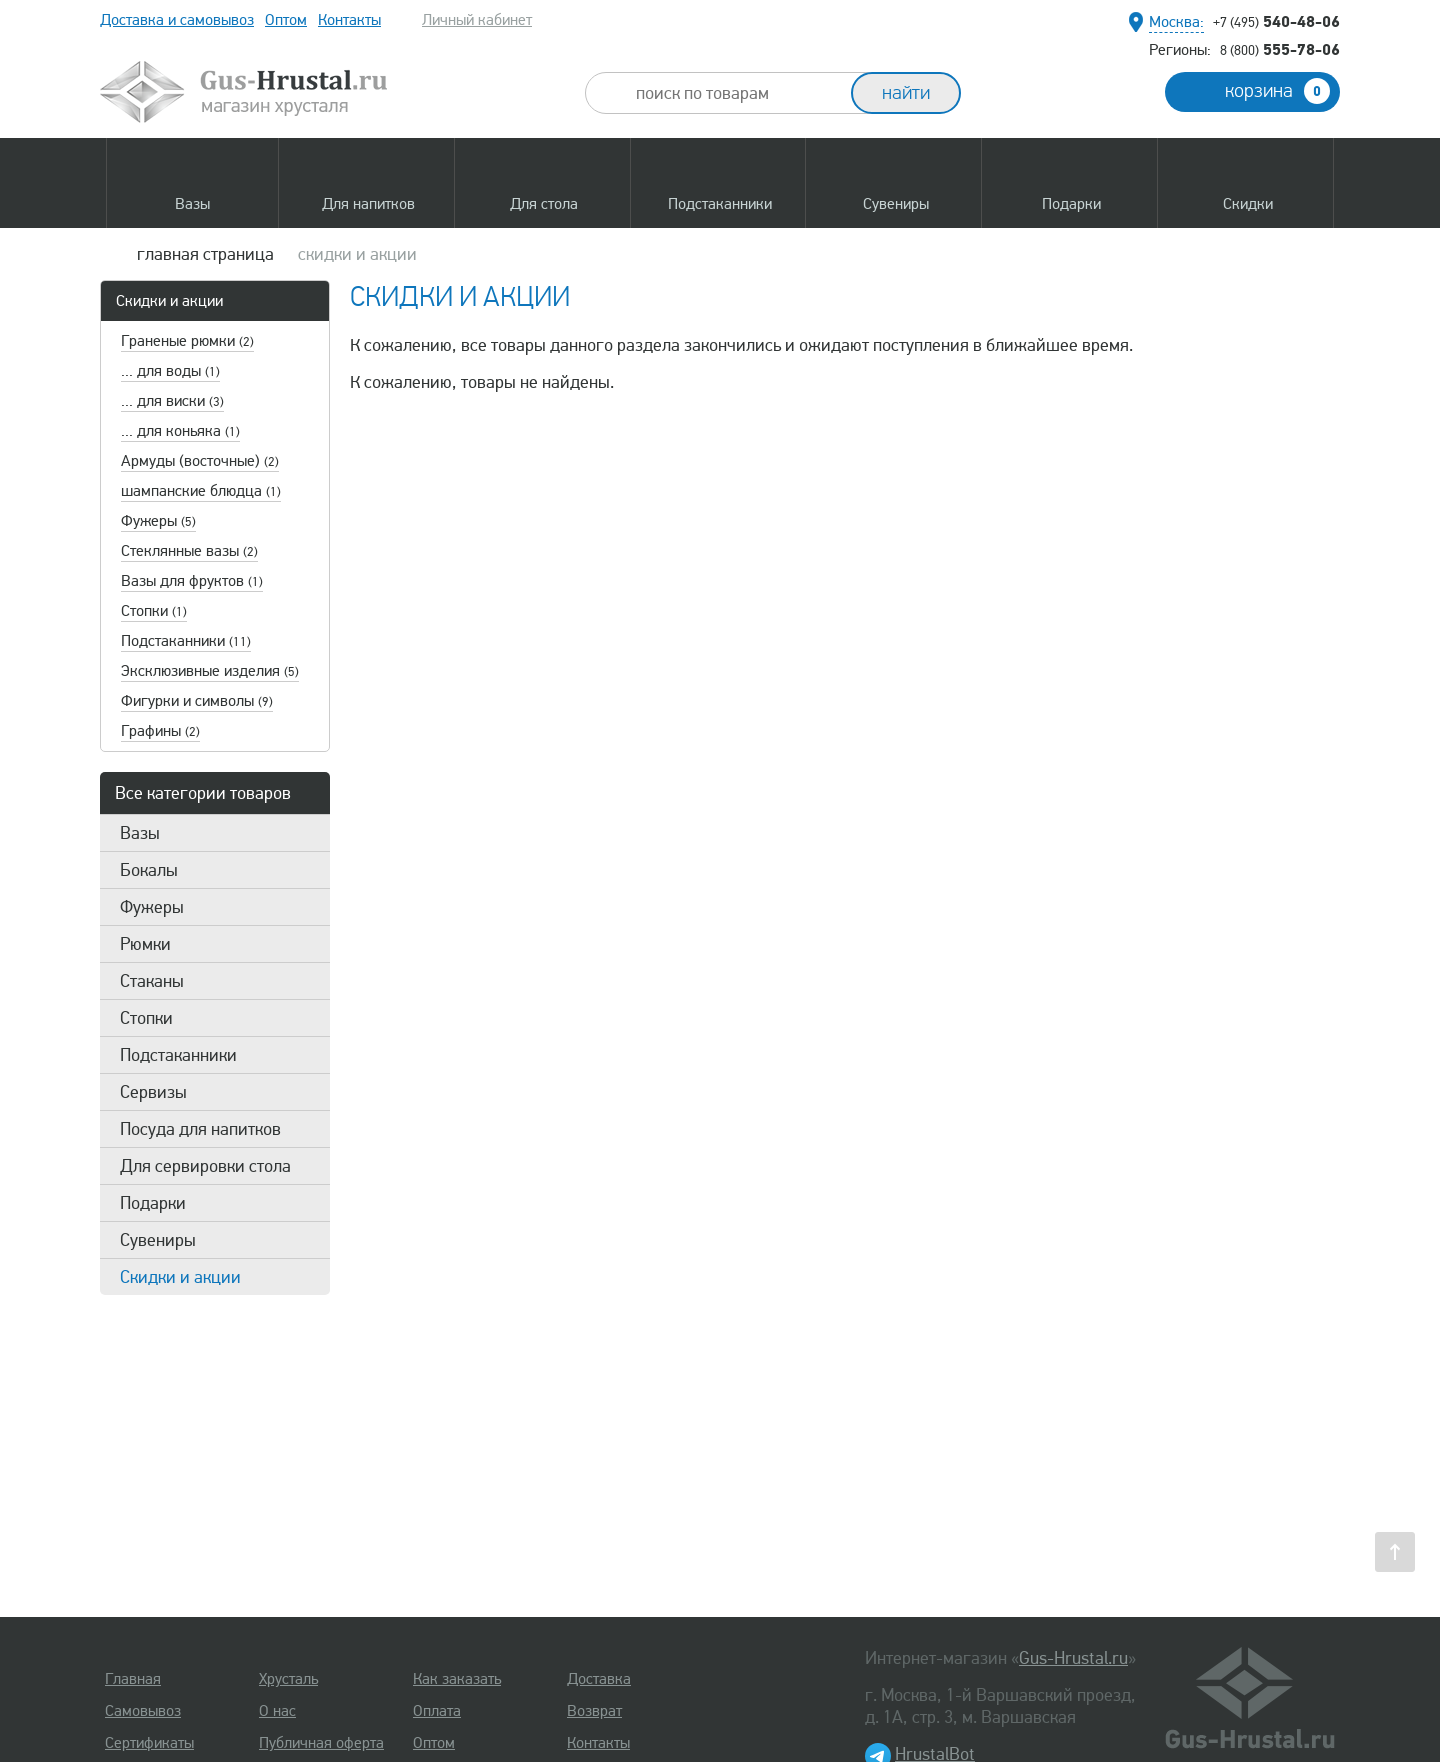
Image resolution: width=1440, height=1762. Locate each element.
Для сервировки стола (205, 1166)
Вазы (140, 833)
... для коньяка (180, 431)
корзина (1277, 91)
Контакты (349, 20)
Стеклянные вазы (189, 551)
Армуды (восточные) (200, 461)
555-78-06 (1280, 49)
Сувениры (158, 1240)
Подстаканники (186, 641)
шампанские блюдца (201, 491)
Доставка (599, 1679)
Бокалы (149, 870)
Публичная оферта (321, 1743)
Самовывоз (143, 1711)
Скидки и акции (169, 301)
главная (205, 254)
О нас (277, 1711)
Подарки (153, 1203)
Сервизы (153, 1092)
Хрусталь (288, 1679)
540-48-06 (1276, 21)
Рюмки (145, 944)
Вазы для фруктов (192, 581)
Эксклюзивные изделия (210, 671)
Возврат (594, 1711)
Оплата (437, 1711)
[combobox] (736, 93)
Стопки (154, 611)
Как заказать (457, 1679)
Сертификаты (149, 1743)
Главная (133, 1679)
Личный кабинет (477, 20)
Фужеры (158, 521)
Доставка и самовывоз (177, 20)
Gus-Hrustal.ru (1073, 1658)
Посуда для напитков (200, 1129)
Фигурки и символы (197, 701)
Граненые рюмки (187, 341)
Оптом (286, 20)
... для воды (170, 371)
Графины (160, 731)
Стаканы (152, 981)
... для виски (172, 401)
